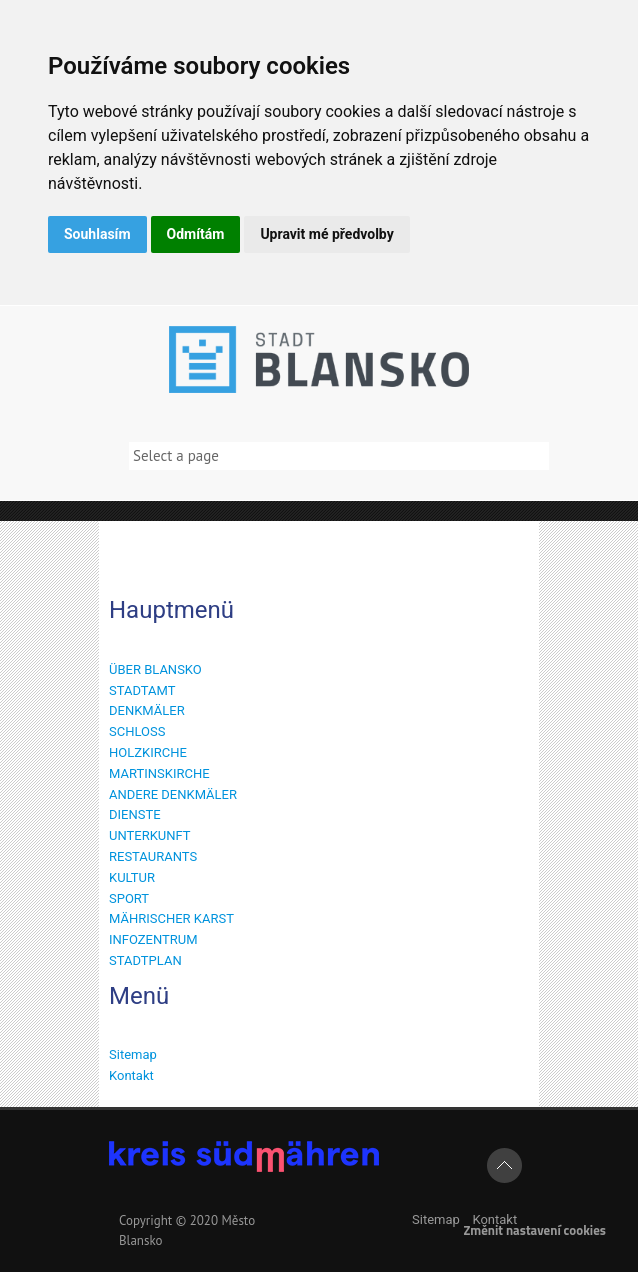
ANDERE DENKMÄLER (173, 794)
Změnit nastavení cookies (534, 1230)
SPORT (129, 898)
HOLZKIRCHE (148, 752)
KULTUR (132, 877)
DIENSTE (135, 814)
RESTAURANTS (153, 856)
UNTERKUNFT (150, 835)
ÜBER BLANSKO (155, 669)
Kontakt (131, 1075)
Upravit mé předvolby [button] (326, 234)
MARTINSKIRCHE (159, 773)
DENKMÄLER (147, 710)
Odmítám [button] (196, 234)
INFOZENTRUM (153, 939)
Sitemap (133, 1054)
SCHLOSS (137, 731)
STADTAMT (142, 690)
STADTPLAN (145, 960)
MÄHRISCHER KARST (171, 918)
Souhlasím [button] (97, 234)
